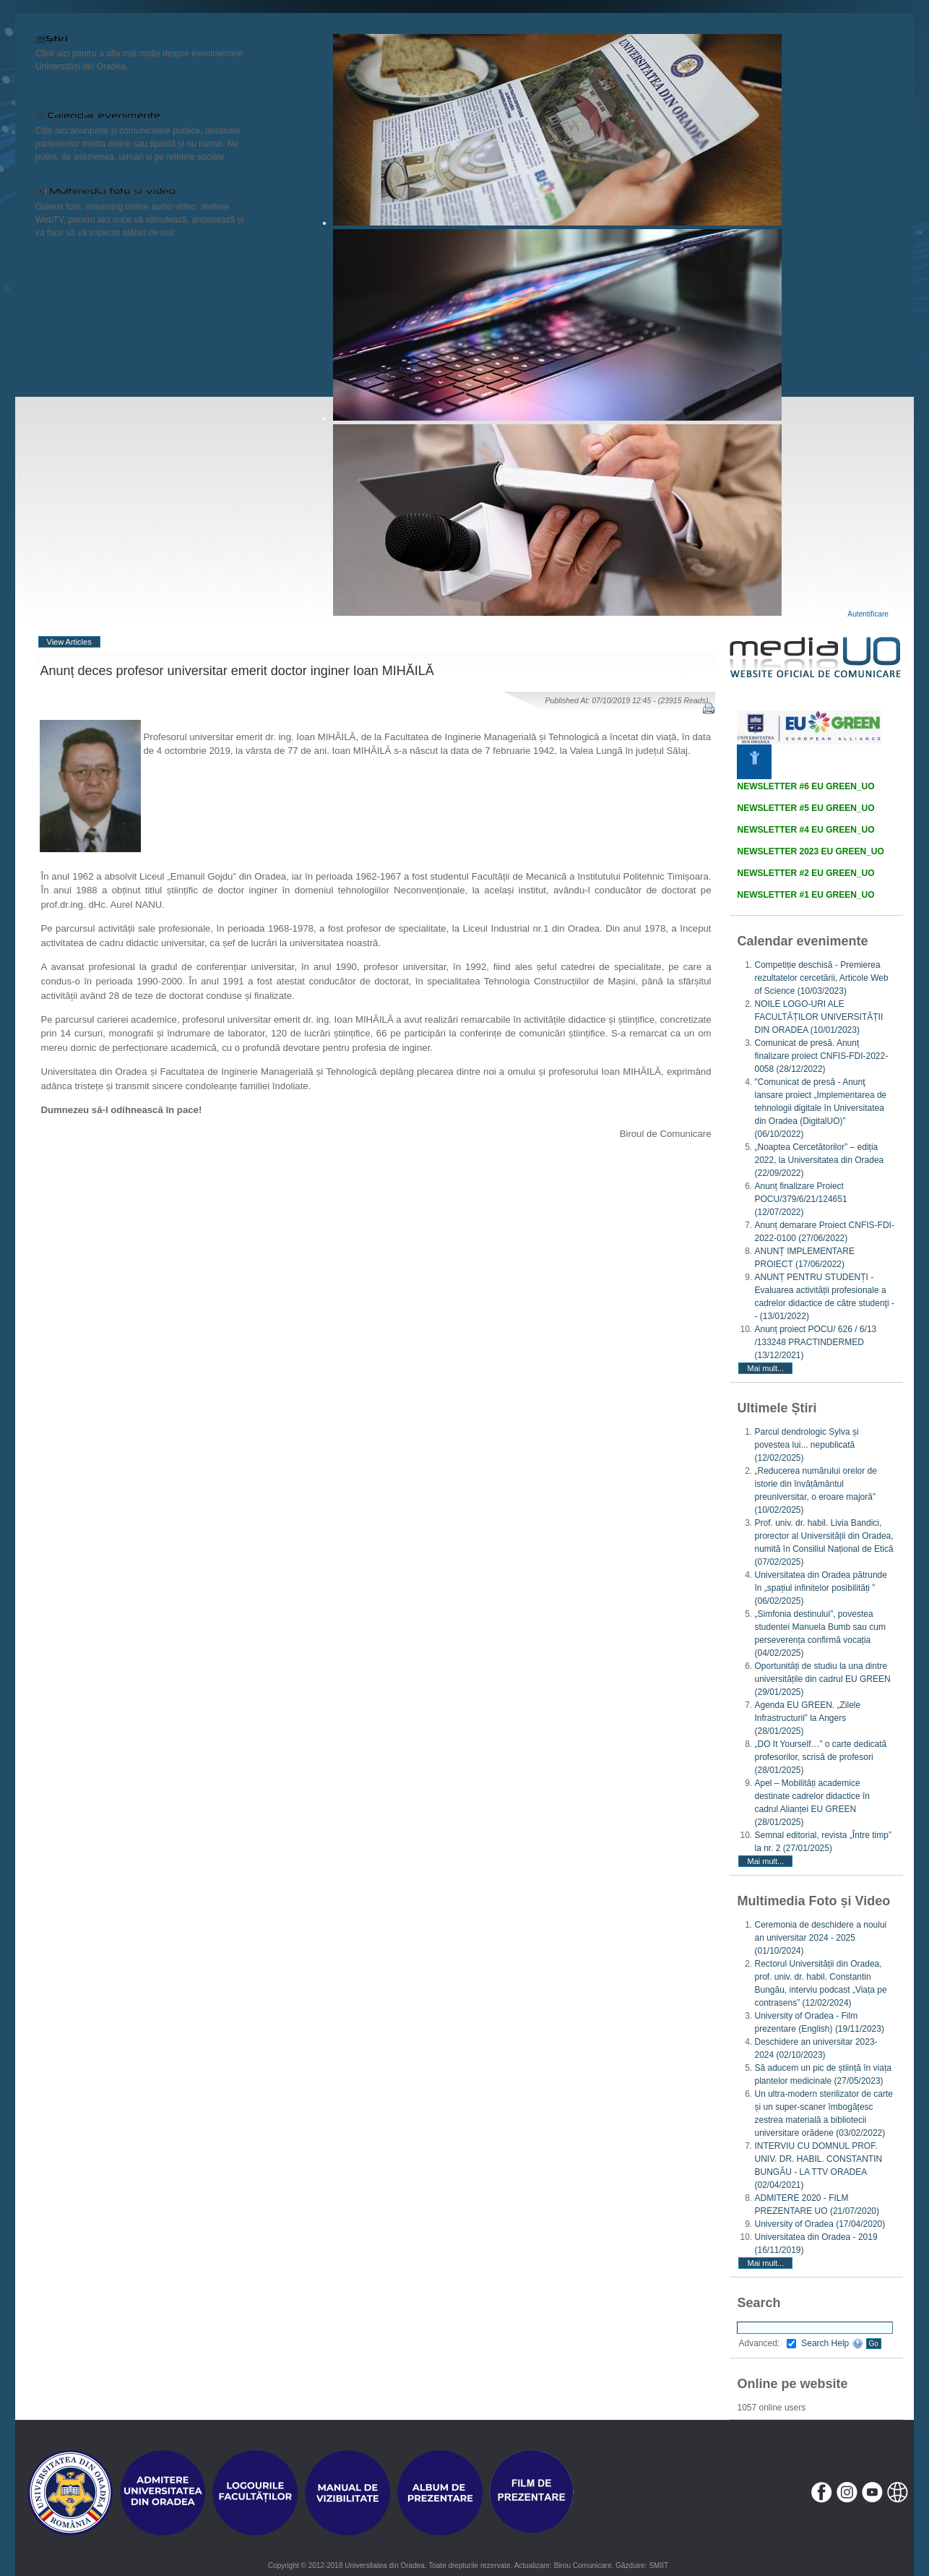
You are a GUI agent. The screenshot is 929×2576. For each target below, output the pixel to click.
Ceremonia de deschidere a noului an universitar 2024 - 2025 (820, 1938)
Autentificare (868, 614)
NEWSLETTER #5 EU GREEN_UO (805, 808)
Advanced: (767, 2343)
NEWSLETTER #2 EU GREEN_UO (805, 873)
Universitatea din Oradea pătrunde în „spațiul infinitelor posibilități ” (820, 1588)
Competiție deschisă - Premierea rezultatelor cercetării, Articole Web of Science (821, 978)
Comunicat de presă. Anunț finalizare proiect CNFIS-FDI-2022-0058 (821, 1056)
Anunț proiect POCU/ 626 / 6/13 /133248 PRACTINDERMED (815, 1342)
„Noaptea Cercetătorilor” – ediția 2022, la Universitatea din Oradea (818, 1160)
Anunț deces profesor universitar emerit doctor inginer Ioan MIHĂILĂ (237, 671)
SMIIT (658, 2565)
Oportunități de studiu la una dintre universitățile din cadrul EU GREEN (822, 1679)
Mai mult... (765, 1368)
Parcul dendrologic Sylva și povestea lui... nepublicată (806, 1445)
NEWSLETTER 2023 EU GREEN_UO (810, 851)
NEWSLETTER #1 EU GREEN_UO (805, 895)
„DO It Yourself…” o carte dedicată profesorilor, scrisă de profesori (820, 1757)
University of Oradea (819, 2224)
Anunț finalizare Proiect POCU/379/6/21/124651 (800, 1199)
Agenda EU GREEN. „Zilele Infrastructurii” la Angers (807, 1718)
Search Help (832, 2343)
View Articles (69, 641)
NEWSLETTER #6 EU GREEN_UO (805, 786)
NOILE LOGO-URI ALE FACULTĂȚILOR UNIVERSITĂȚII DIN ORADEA (818, 1017)
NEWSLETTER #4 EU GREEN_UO (805, 830)
